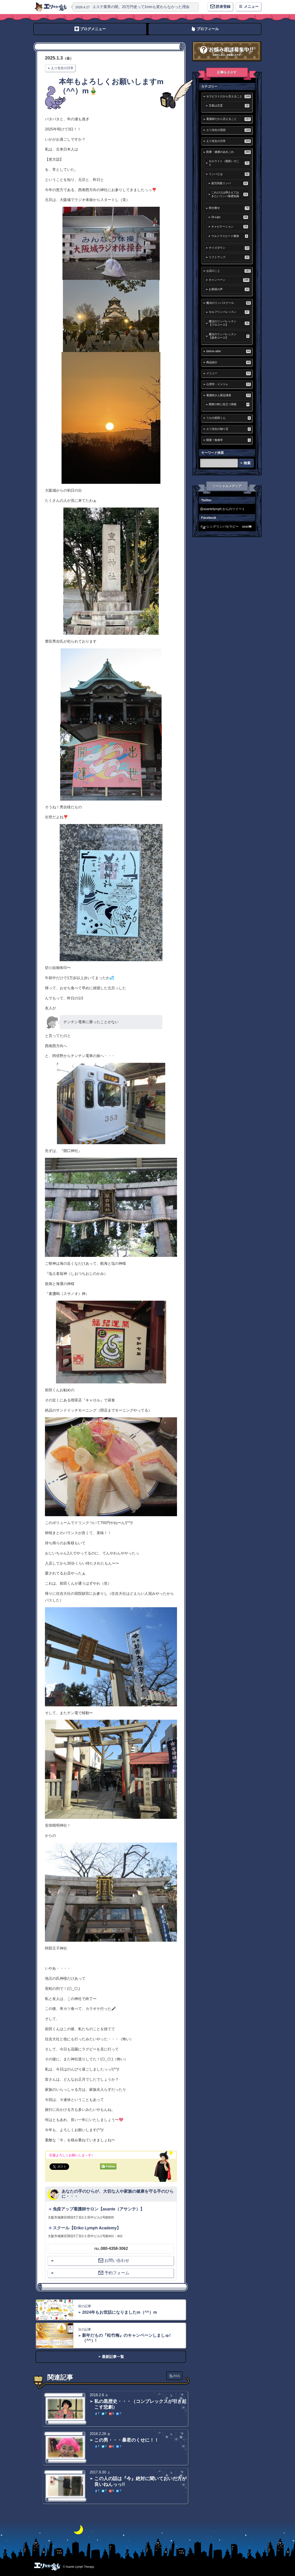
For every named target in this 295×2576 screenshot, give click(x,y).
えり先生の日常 (62, 68)
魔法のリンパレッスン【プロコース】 (229, 323)
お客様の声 (229, 289)
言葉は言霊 (229, 105)
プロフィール (208, 29)
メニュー (228, 373)
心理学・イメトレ (228, 384)
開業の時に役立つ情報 (229, 404)
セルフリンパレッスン (229, 312)
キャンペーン (229, 280)
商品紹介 (228, 362)
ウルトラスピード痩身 (229, 236)
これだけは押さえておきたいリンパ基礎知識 (229, 194)
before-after (228, 351)
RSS (176, 2376)
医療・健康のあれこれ (228, 152)
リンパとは (229, 174)
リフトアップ (229, 257)
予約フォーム (113, 2273)
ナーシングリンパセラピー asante (226, 526)
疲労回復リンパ (229, 183)
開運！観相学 (228, 440)
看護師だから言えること (228, 119)
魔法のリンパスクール (228, 303)
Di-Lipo (229, 217)
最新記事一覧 (113, 2357)
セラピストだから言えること (228, 96)
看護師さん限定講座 (228, 395)
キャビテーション (229, 226)
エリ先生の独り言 (228, 429)
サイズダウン (229, 248)
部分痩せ (229, 208)
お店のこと (228, 271)
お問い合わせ (113, 2260)
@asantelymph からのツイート (222, 509)
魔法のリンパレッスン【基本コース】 (229, 336)
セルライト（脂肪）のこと (229, 163)
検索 (247, 463)
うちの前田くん (228, 418)
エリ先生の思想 (228, 130)
